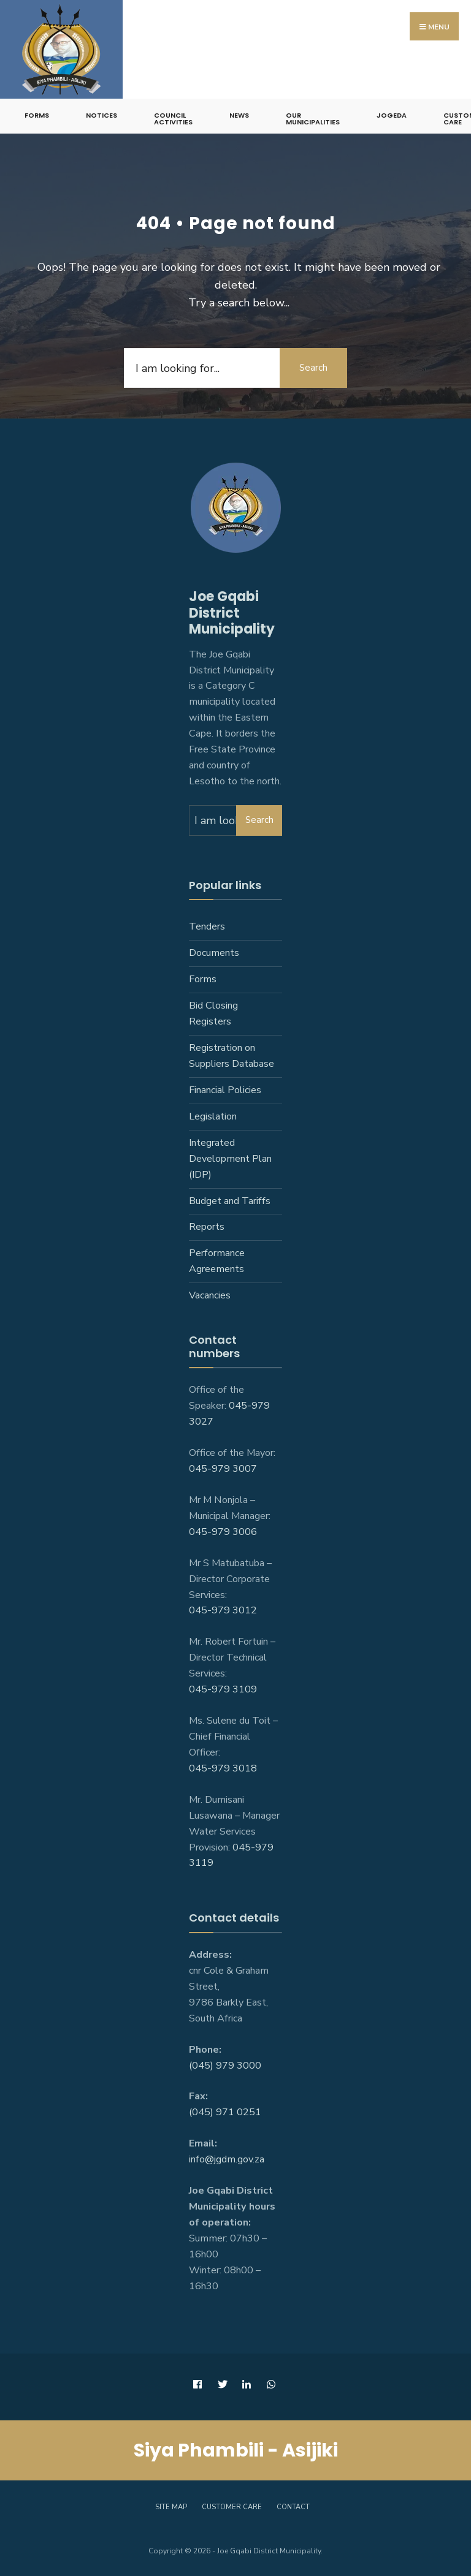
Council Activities (173, 118)
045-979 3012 (223, 1610)
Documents (214, 953)
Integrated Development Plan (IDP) (230, 1158)
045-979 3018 (223, 1768)
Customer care (232, 2507)
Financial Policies (225, 1090)
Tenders (207, 926)
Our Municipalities (313, 118)
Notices (101, 115)
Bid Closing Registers (213, 1013)
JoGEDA (392, 115)
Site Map (171, 2507)
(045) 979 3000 (225, 2065)
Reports (206, 1226)
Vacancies (210, 1295)
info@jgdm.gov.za (226, 2159)
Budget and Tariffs (229, 1201)
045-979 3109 (223, 1689)
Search (313, 368)
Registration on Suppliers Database (231, 1055)
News (239, 115)
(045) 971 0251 (225, 2112)
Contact (293, 2507)
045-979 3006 (223, 1532)
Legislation (213, 1116)
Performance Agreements (217, 1261)
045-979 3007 (223, 1469)
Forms (37, 115)
